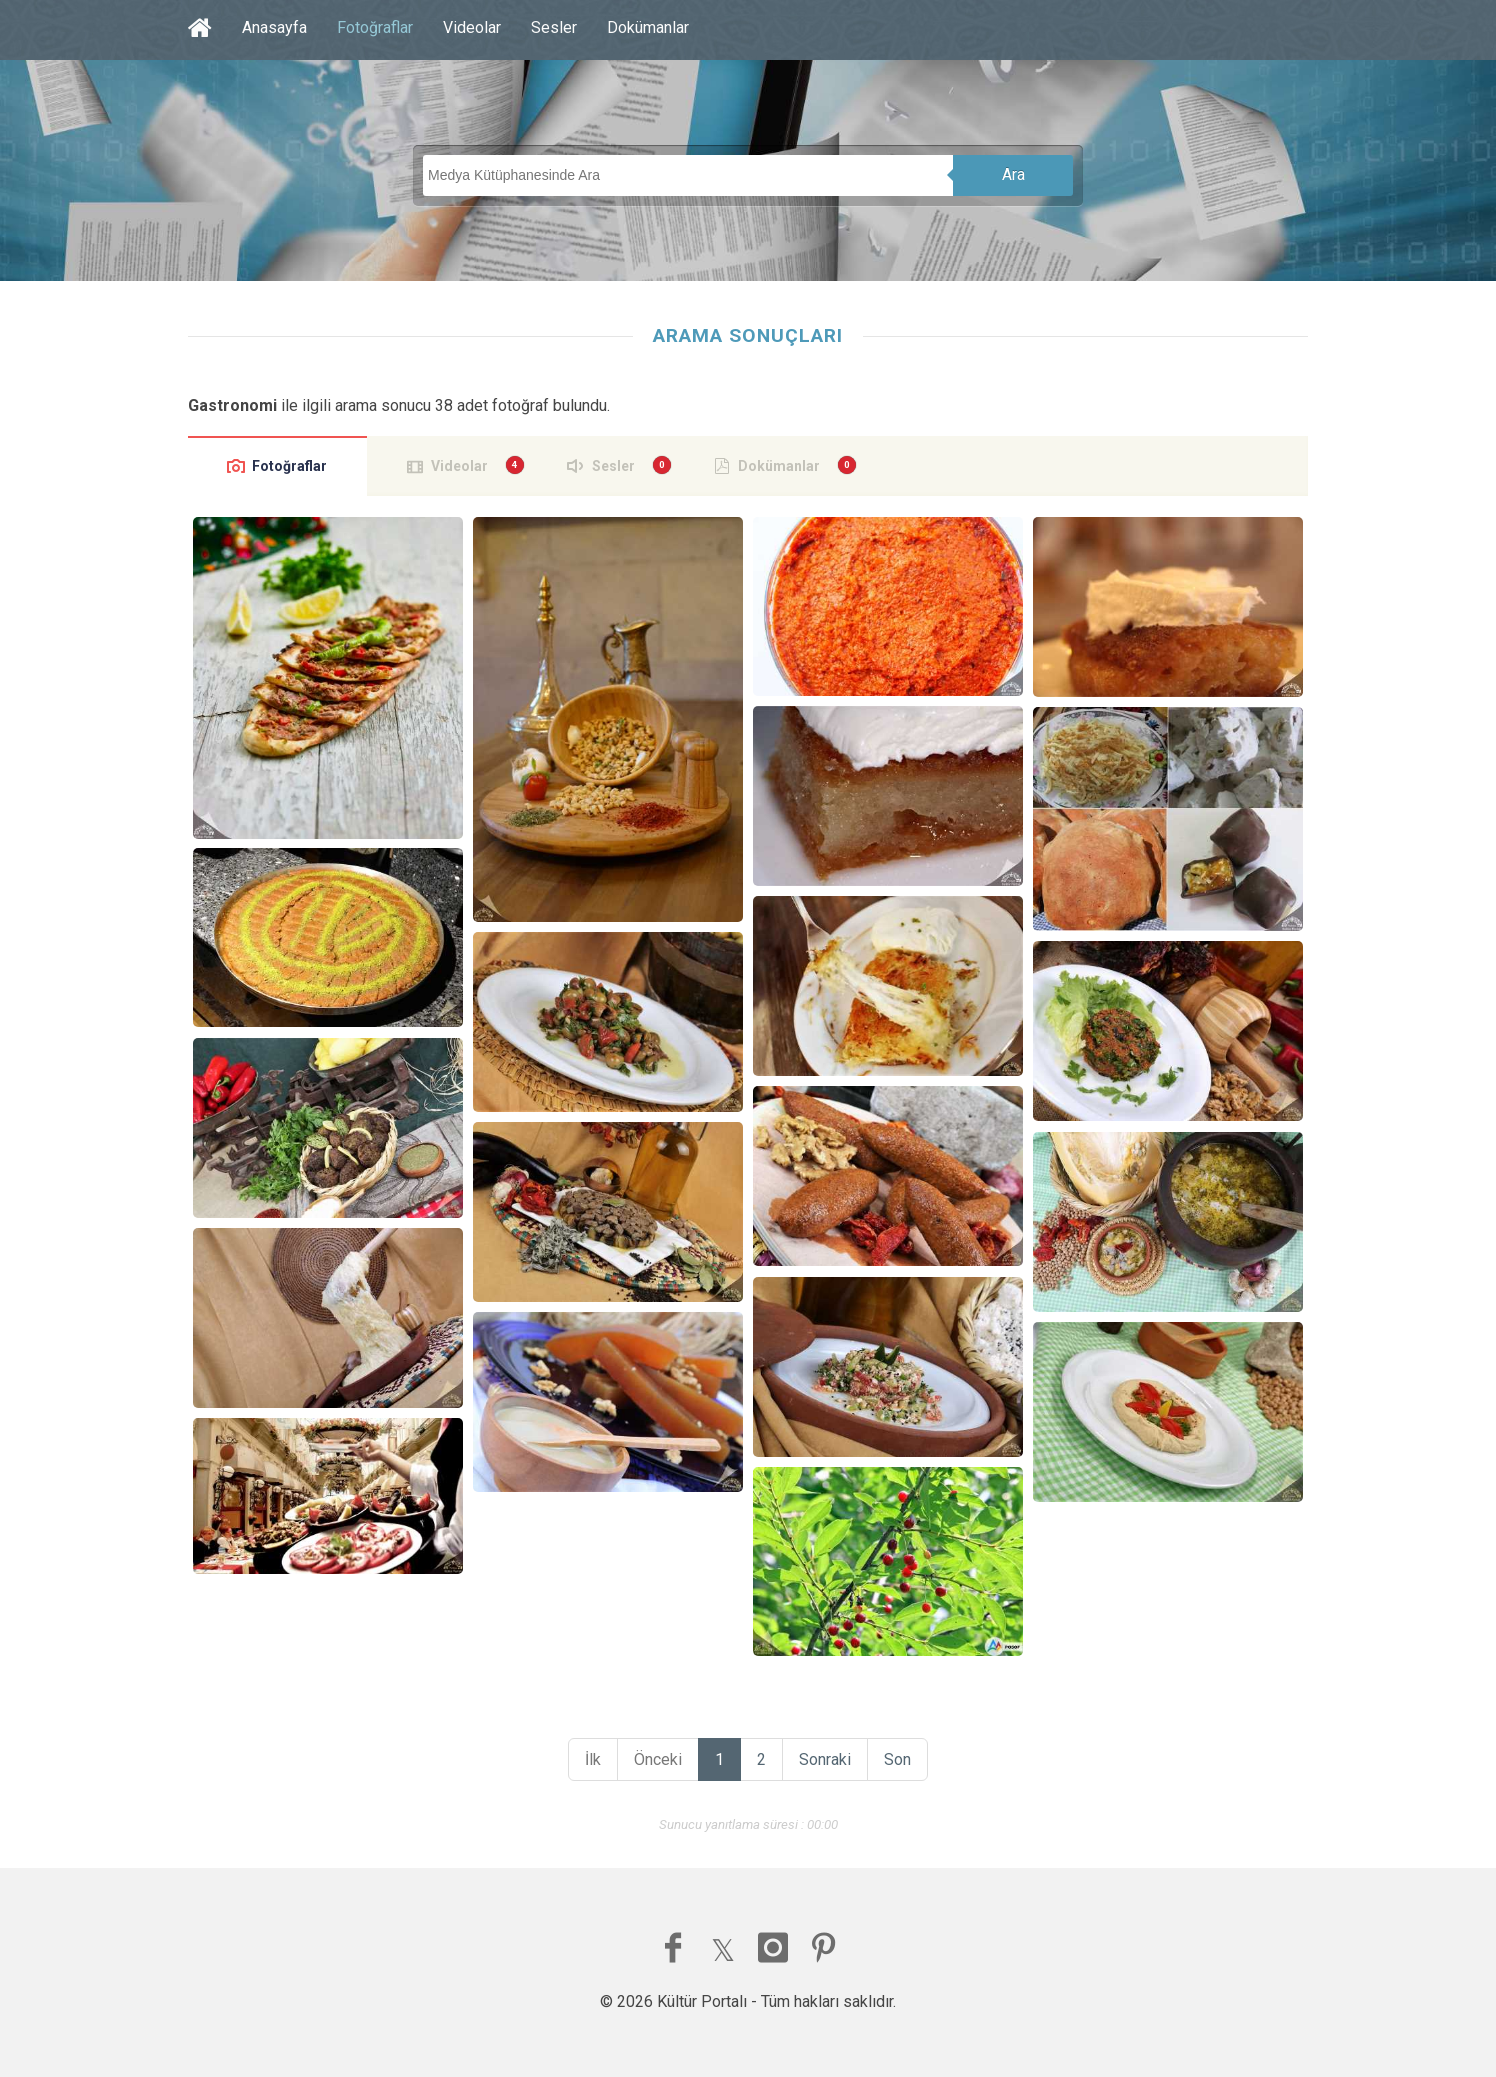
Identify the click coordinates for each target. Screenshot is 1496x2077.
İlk (593, 1759)
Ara (1013, 174)
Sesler (554, 27)
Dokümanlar (648, 27)
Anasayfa (274, 27)
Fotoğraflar (375, 27)
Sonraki (825, 1759)
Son (897, 1759)
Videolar (472, 27)
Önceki (658, 1759)
